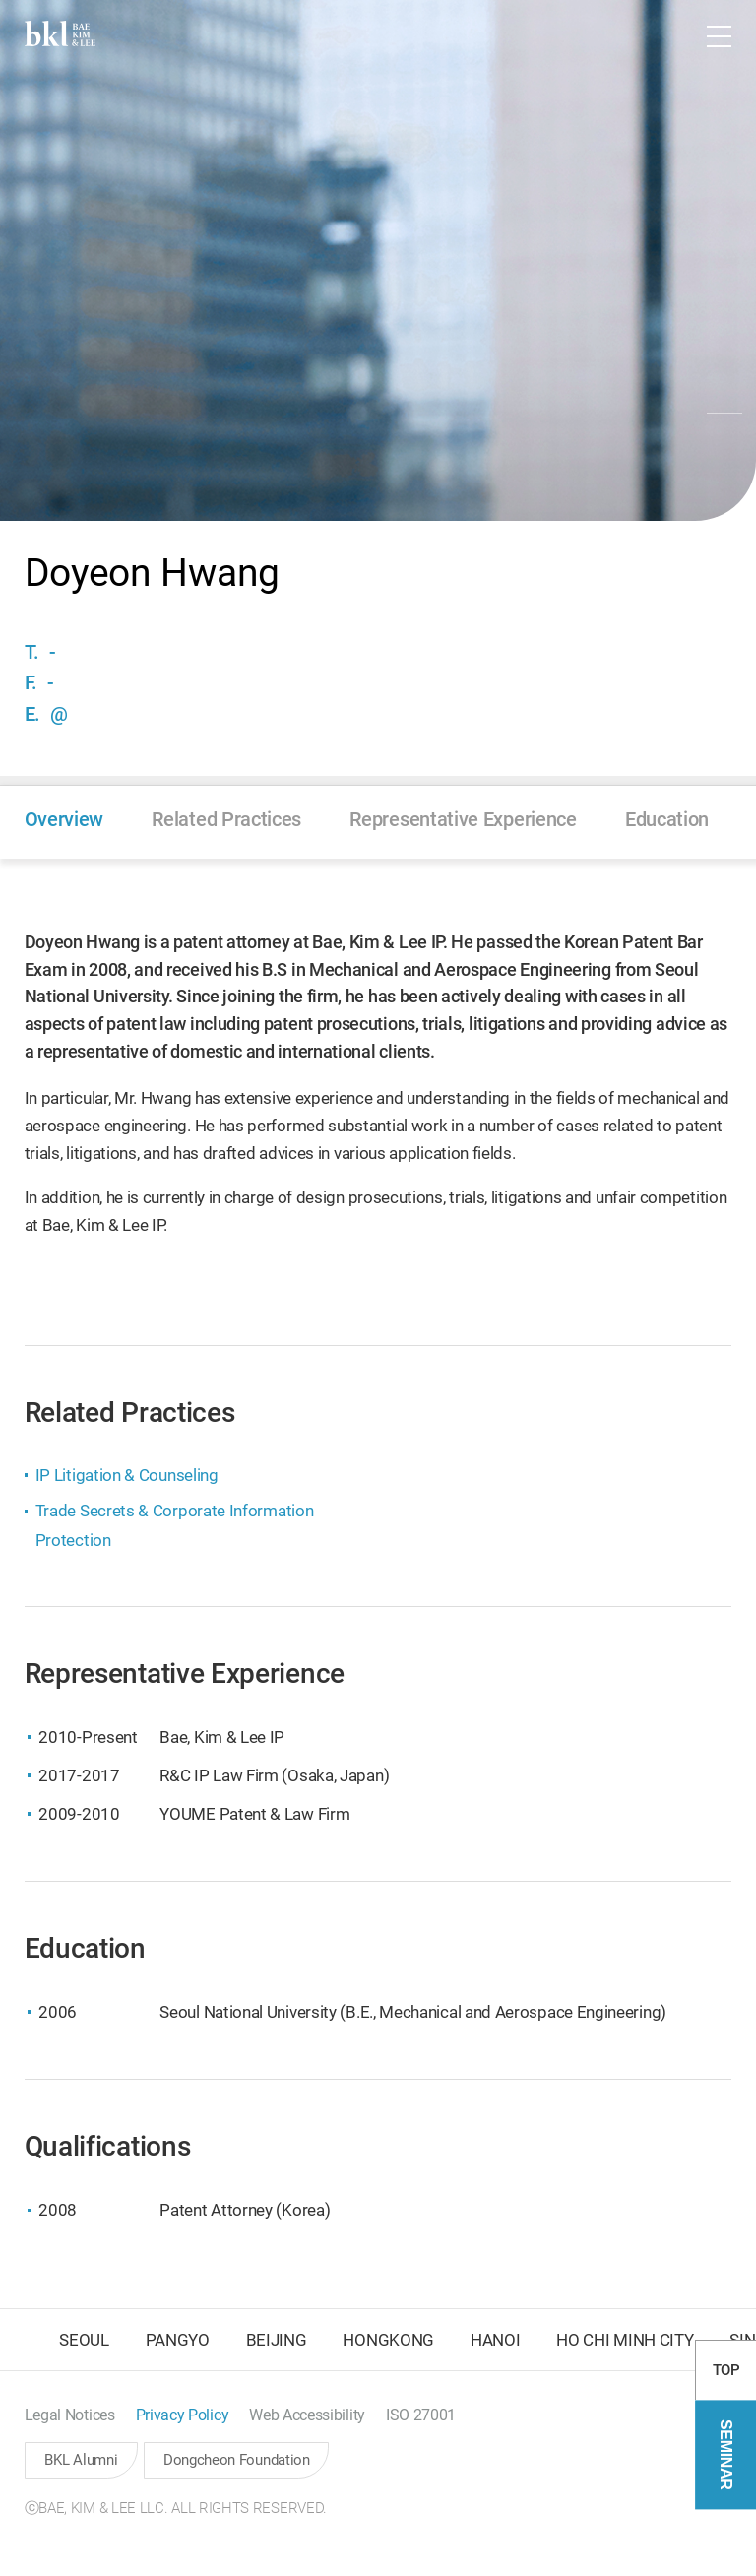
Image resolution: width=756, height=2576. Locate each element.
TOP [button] (726, 2438)
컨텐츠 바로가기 (0, 0)
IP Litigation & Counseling (127, 1475)
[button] (662, 36)
